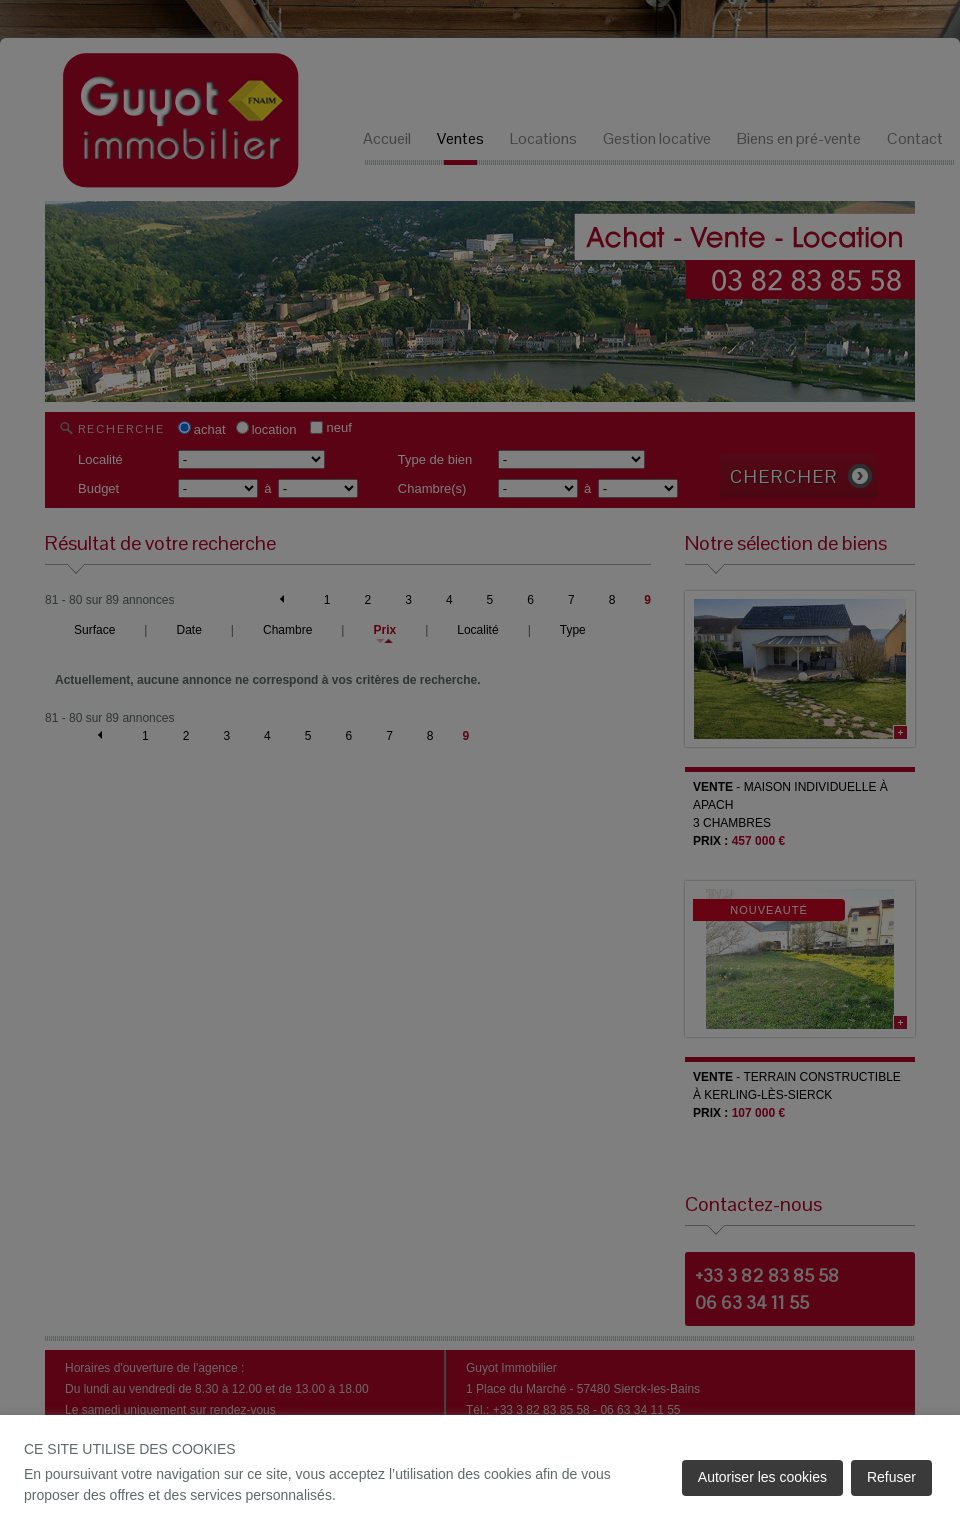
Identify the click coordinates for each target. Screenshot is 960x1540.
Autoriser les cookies (762, 1477)
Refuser (891, 1477)
